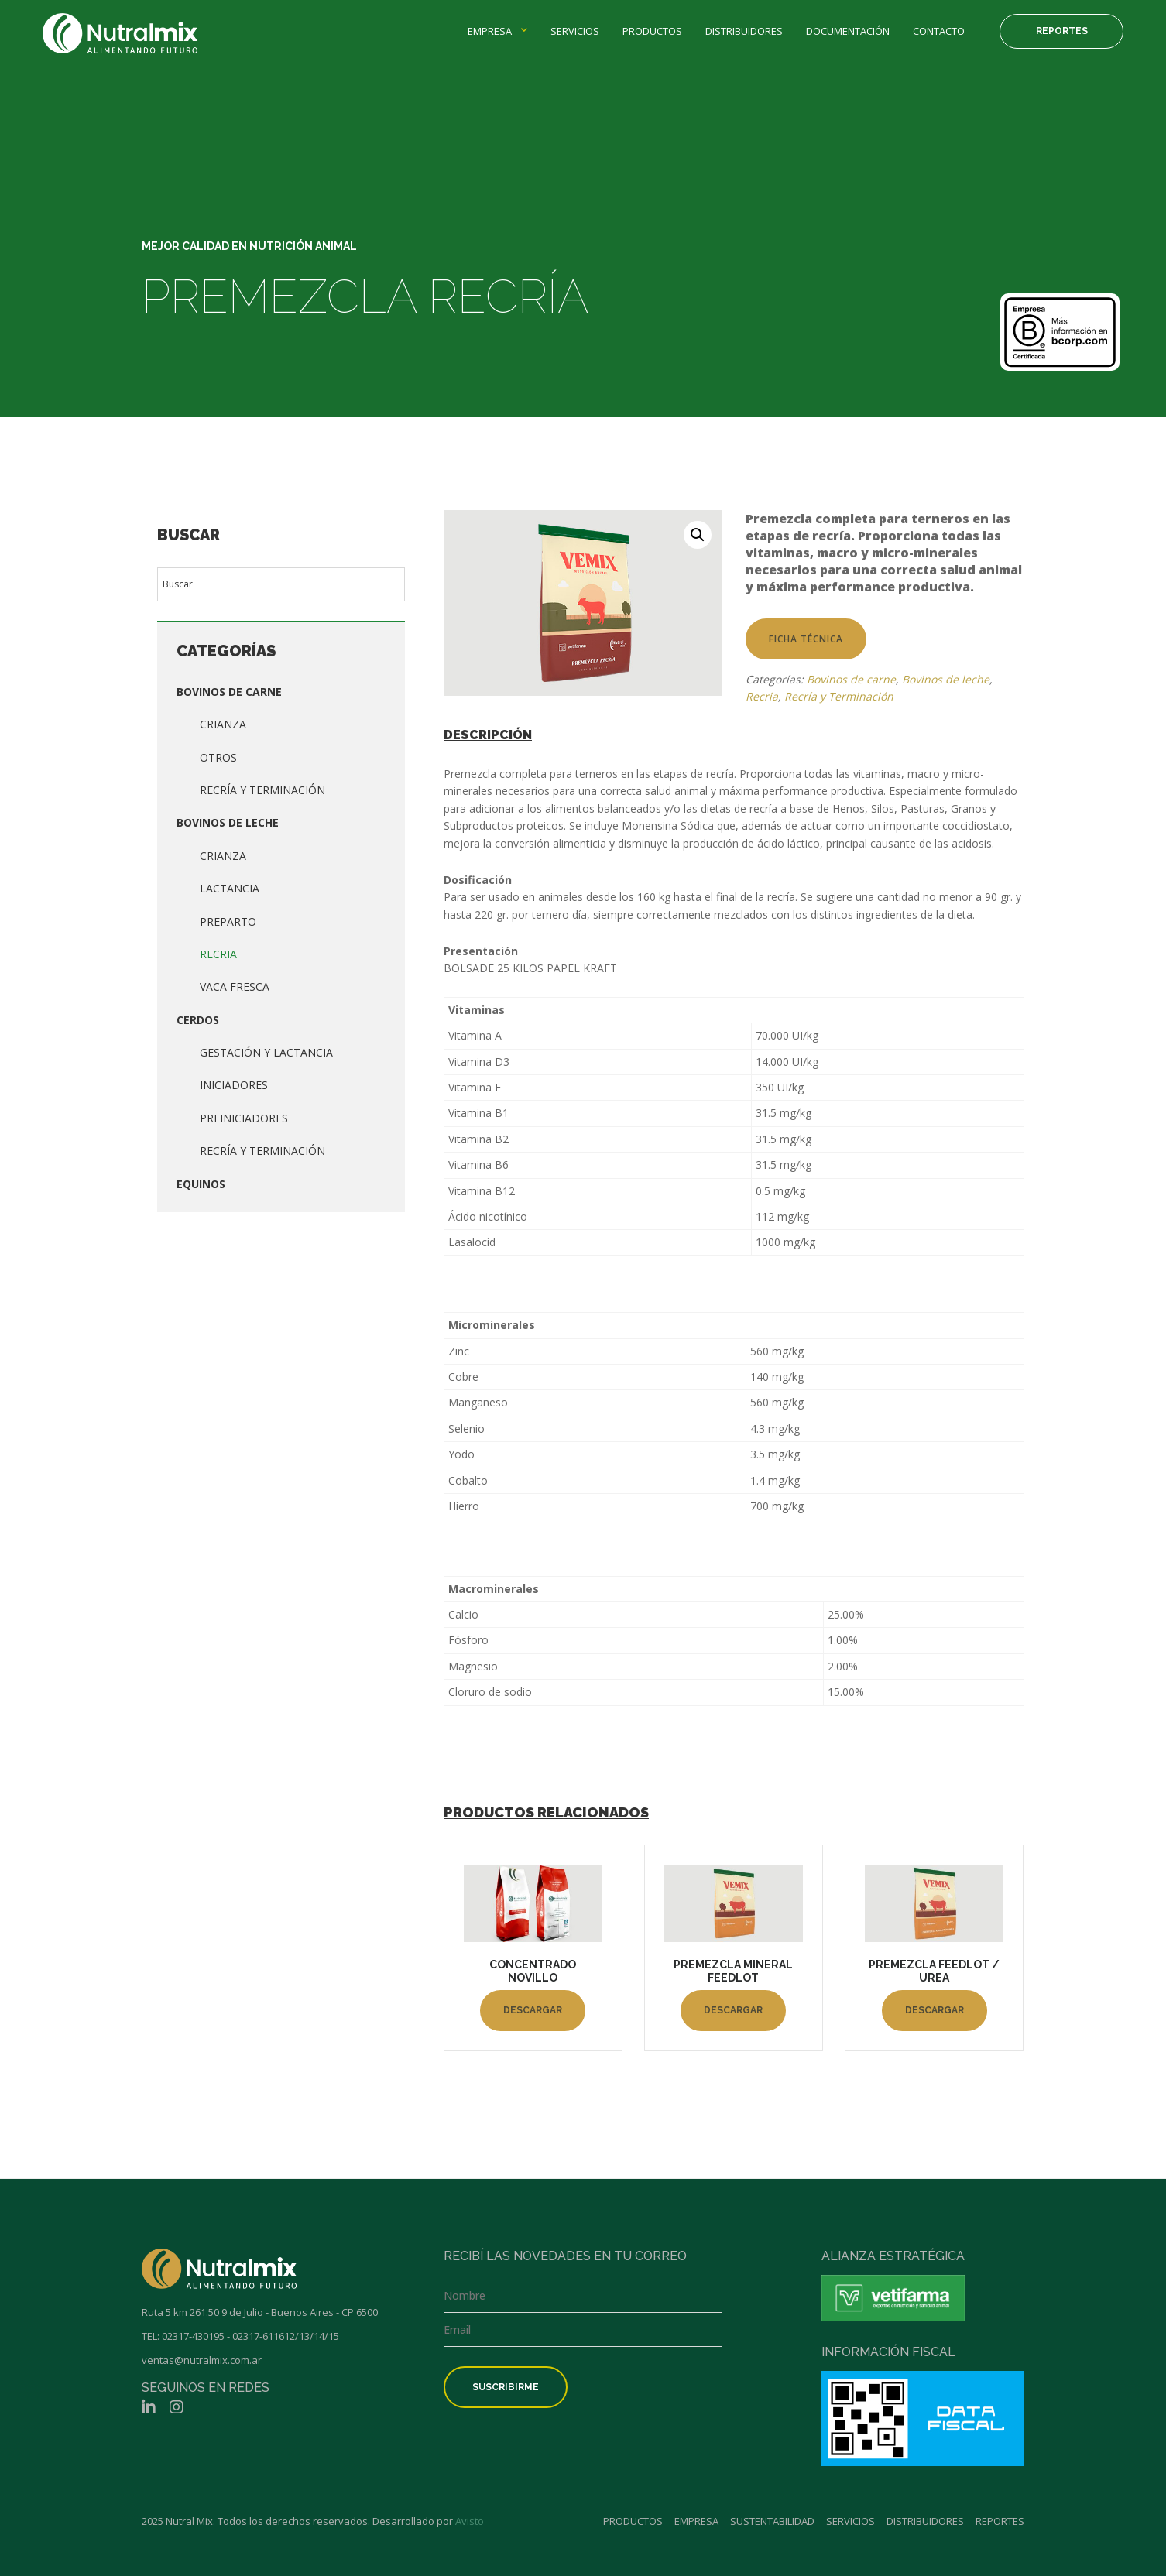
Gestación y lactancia (266, 1052)
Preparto (228, 921)
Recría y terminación (262, 1150)
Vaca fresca (234, 986)
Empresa (490, 31)
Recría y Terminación (262, 790)
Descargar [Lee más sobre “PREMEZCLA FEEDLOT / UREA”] (934, 2010)
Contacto (939, 31)
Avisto (469, 2521)
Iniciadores (234, 1084)
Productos (652, 31)
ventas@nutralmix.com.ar (202, 2360)
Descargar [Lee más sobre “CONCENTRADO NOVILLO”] (532, 2010)
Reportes (1062, 31)
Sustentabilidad (772, 2521)
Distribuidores (744, 31)
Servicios (574, 31)
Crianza (223, 724)
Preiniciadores (244, 1118)
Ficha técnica (806, 639)
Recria (218, 954)
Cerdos (198, 1019)
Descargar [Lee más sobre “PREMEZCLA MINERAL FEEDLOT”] (733, 2010)
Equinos (201, 1184)
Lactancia (229, 888)
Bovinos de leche (228, 822)
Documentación (848, 31)
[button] (698, 535)
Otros (218, 757)
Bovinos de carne (229, 691)
